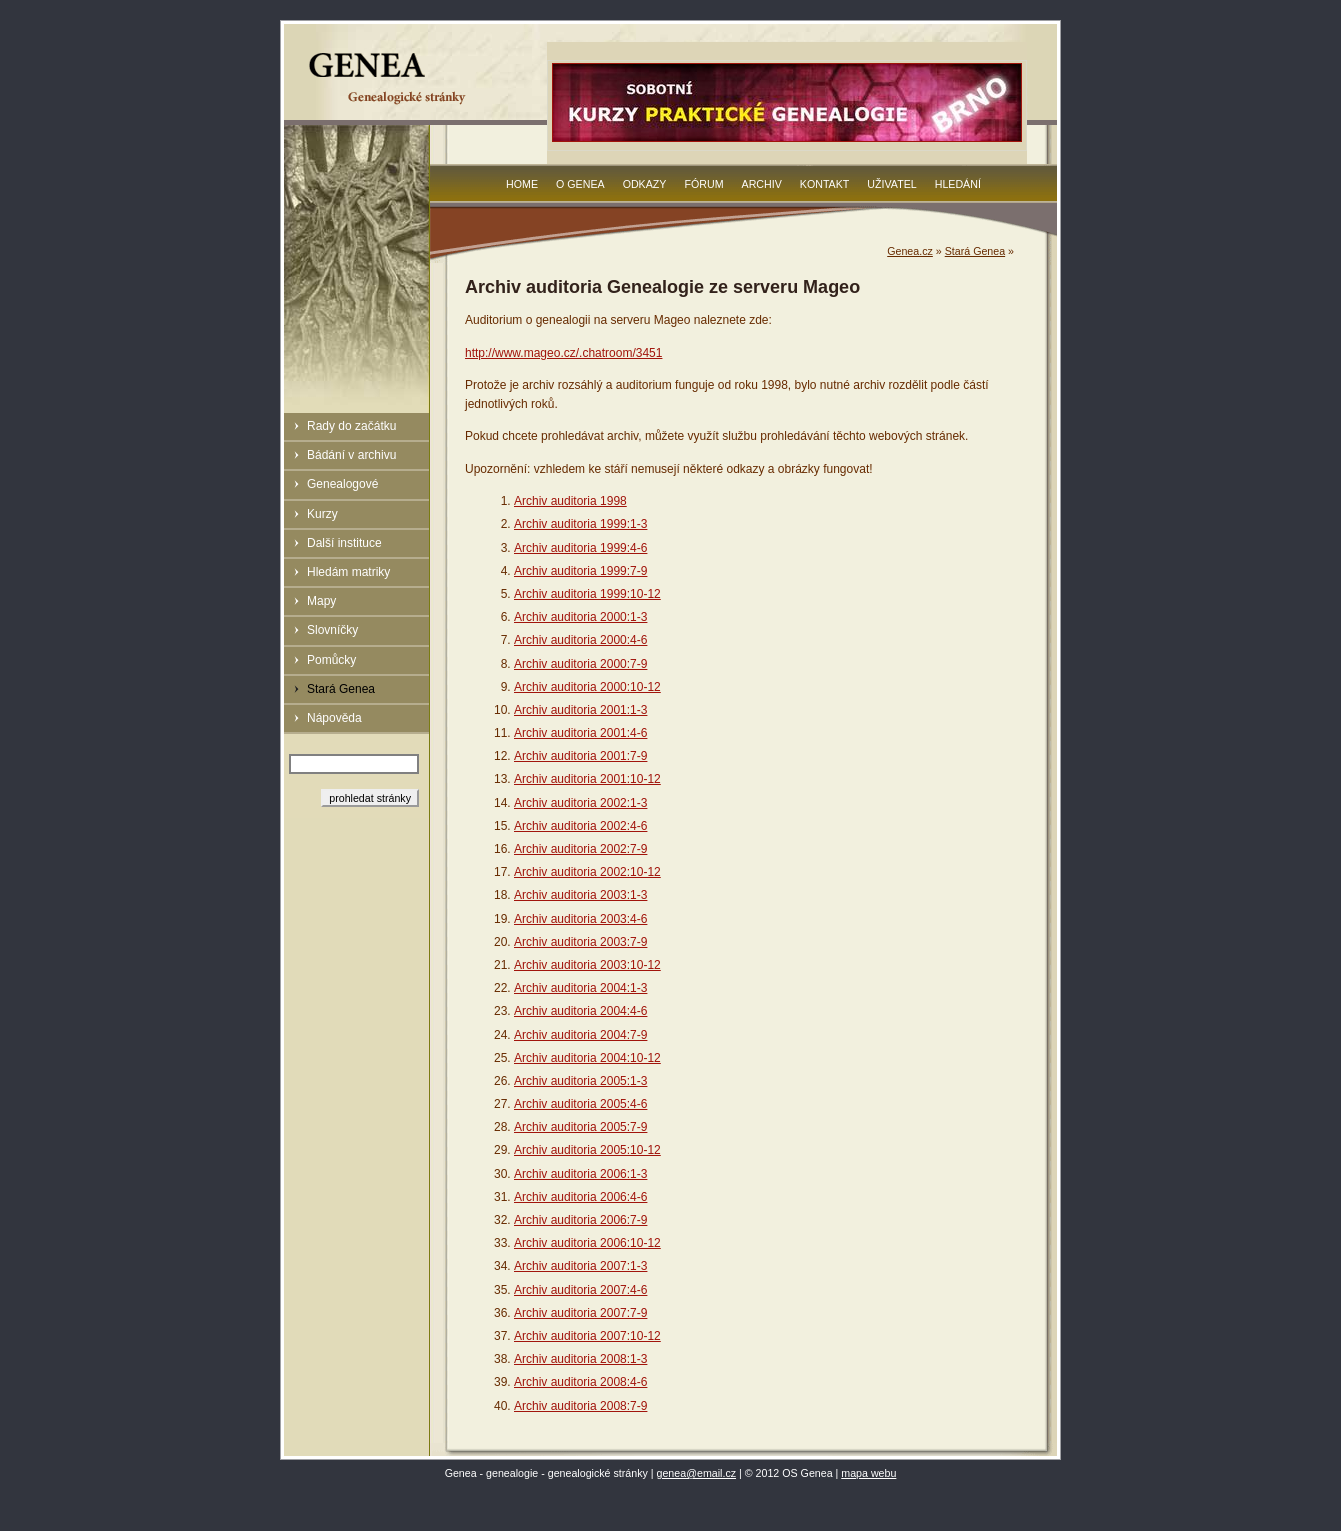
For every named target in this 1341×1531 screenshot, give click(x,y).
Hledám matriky (348, 572)
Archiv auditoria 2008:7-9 (580, 1406)
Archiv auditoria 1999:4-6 (580, 548)
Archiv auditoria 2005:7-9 (580, 1127)
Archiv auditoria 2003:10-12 (587, 965)
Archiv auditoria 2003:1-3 (580, 895)
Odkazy (645, 184)
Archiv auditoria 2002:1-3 (580, 803)
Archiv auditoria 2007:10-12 (587, 1336)
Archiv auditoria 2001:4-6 (580, 733)
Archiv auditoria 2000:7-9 (580, 664)
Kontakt (825, 184)
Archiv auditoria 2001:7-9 (580, 756)
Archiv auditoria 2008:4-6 (580, 1382)
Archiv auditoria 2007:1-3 (580, 1266)
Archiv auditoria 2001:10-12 (587, 779)
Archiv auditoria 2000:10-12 (587, 687)
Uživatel (891, 184)
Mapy (321, 601)
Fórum (703, 184)
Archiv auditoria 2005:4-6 (580, 1104)
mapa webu (868, 1473)
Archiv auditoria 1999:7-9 (580, 571)
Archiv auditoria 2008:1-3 (580, 1359)
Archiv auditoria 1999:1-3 (580, 524)
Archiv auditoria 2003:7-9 (580, 942)
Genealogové (342, 484)
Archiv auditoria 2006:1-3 (580, 1174)
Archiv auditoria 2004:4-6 (580, 1011)
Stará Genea (341, 689)
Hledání (958, 184)
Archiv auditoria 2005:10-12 (587, 1150)
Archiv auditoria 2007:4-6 (580, 1290)
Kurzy (322, 514)
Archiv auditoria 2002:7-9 (580, 849)
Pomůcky (331, 660)
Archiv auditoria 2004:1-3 (580, 988)
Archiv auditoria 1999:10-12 (587, 594)
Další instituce (344, 543)
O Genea (580, 184)
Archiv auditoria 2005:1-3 (580, 1081)
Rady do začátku (351, 426)
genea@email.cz (697, 1473)
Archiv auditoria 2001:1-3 (580, 710)
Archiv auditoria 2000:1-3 (580, 617)
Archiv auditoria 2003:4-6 (580, 919)
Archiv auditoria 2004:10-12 (587, 1058)
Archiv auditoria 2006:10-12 (587, 1243)
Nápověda (334, 718)
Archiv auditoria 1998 (570, 501)
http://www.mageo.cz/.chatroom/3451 (563, 353)
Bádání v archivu (351, 455)
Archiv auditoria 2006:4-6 (580, 1197)
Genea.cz (910, 251)
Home (522, 184)
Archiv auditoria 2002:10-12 (587, 872)
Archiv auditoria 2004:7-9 (580, 1035)
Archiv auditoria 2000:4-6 (580, 640)
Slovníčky (332, 630)
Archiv (762, 184)
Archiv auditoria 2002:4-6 (580, 826)
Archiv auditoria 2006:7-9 (580, 1220)
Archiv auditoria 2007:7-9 (580, 1313)
